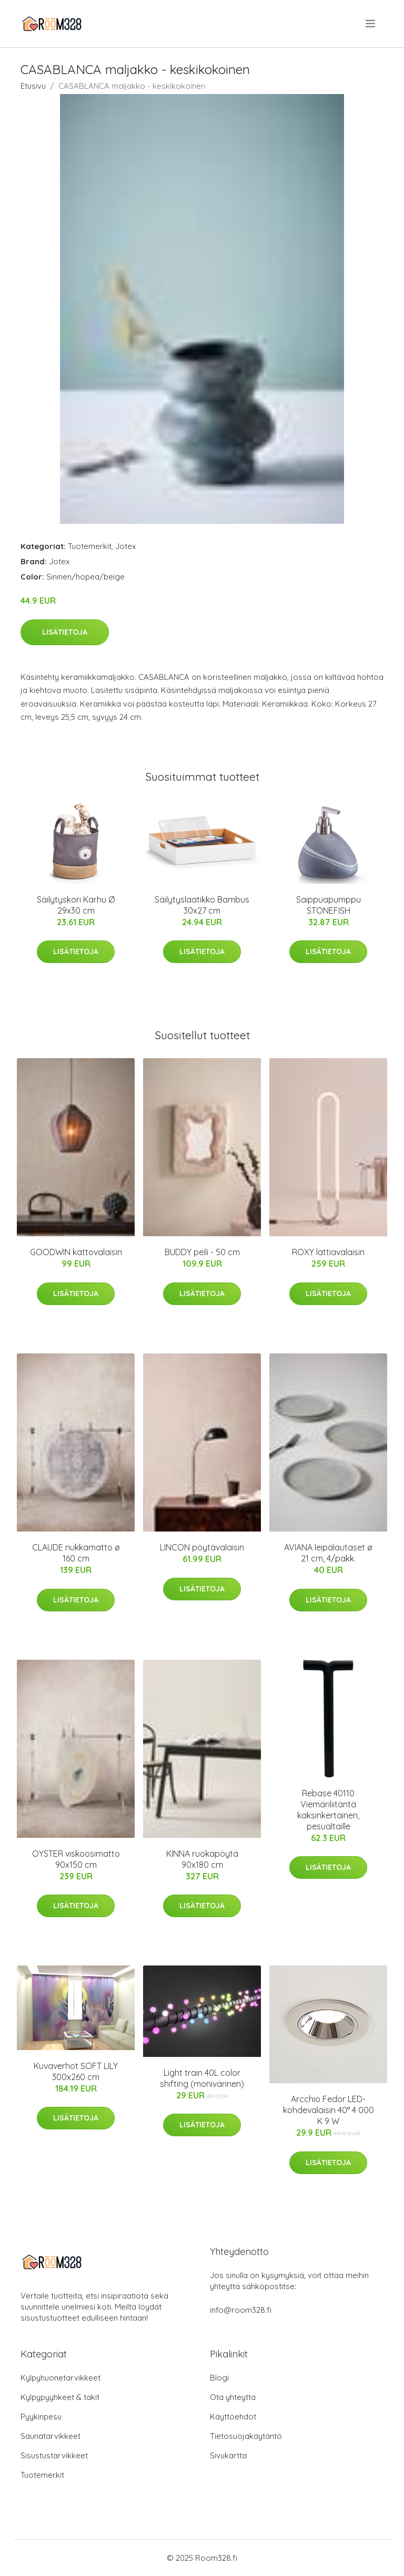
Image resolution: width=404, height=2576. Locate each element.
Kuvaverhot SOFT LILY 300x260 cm (76, 2071)
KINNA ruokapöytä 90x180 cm (202, 1859)
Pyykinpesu (41, 2417)
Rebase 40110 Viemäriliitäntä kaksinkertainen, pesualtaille (328, 1810)
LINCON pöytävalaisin (202, 1547)
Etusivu (33, 86)
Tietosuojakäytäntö (246, 2436)
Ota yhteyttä (233, 2397)
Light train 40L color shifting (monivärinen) (202, 2078)
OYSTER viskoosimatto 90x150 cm (76, 1859)
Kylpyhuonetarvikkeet (60, 2378)
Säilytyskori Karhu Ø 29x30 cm (76, 905)
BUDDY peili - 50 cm (202, 1252)
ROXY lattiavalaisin (328, 1252)
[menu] (371, 24)
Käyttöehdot (233, 2417)
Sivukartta (228, 2455)
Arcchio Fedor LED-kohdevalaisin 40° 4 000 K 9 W (328, 2110)
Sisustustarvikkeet (54, 2455)
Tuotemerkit (90, 546)
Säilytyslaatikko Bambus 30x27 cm (202, 905)
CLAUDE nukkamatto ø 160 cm (76, 1553)
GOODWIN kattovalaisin (76, 1252)
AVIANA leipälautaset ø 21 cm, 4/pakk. (328, 1553)
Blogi (219, 2378)
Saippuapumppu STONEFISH (328, 905)
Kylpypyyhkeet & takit (60, 2397)
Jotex (125, 546)
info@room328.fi (240, 2310)
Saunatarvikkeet (50, 2436)
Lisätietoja (64, 632)
